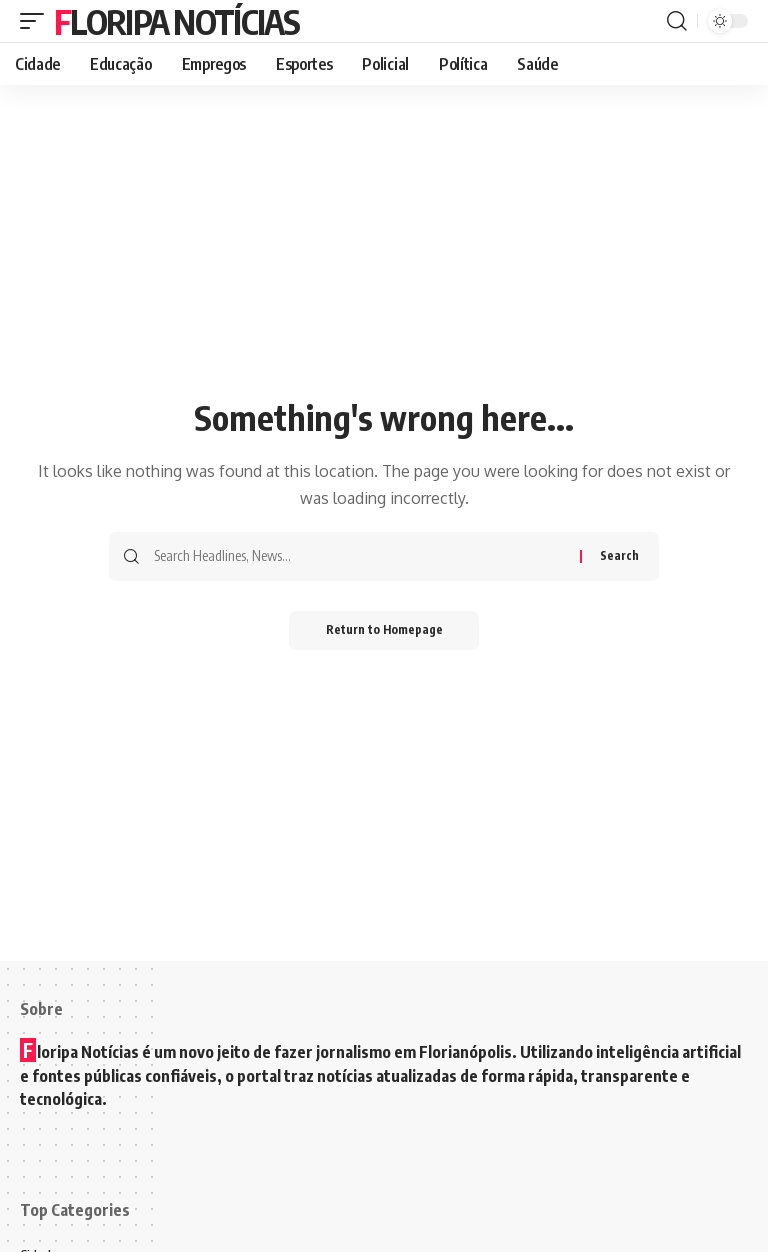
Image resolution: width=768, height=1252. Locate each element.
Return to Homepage (384, 630)
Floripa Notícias (176, 21)
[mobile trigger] (37, 21)
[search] (677, 21)
